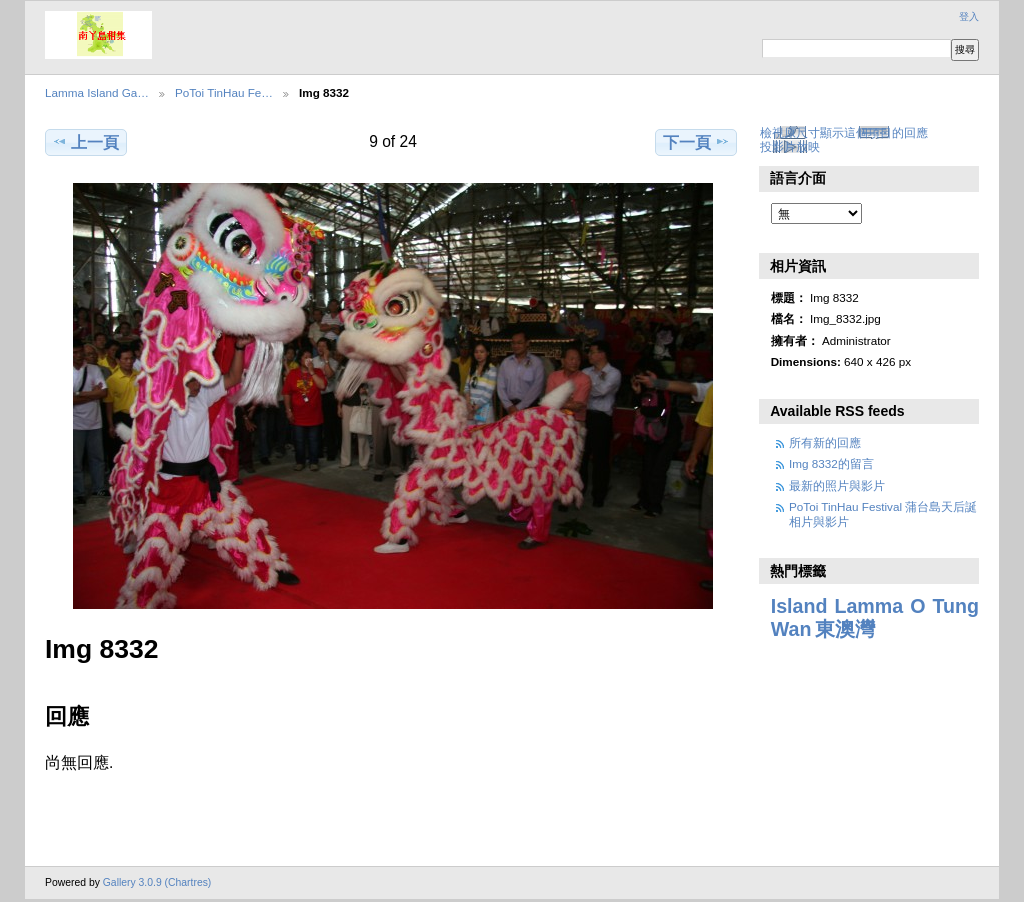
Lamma (868, 606)
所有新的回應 (825, 442)
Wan (791, 629)
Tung (955, 606)
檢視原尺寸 (790, 132)
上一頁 (85, 142)
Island (799, 606)
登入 (969, 16)
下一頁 (696, 142)
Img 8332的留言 (831, 463)
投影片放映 (790, 146)
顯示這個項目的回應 (874, 132)
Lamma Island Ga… (97, 92)
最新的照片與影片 (837, 485)
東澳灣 (845, 629)
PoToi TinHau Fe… (224, 92)
